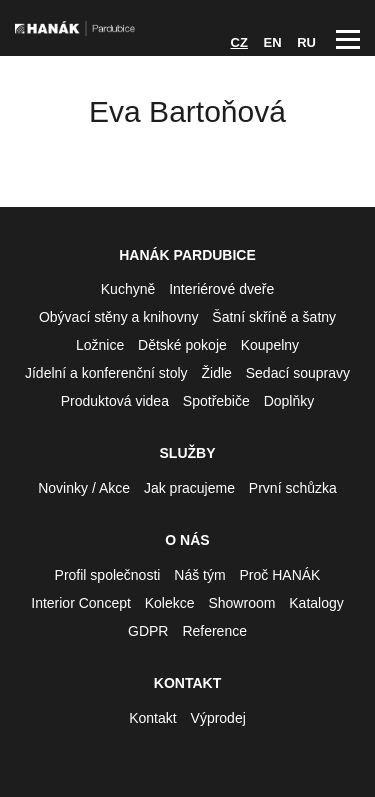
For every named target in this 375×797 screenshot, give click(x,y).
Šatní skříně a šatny (274, 317)
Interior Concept (81, 603)
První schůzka (293, 488)
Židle (217, 373)
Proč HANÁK (280, 575)
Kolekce (170, 603)
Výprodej (218, 718)
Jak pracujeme (189, 488)
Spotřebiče (216, 401)
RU (306, 42)
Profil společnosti (108, 575)
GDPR (148, 631)
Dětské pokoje (182, 345)
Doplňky (289, 401)
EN (273, 42)
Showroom (241, 603)
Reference (214, 631)
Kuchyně (128, 289)
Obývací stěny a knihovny (119, 317)
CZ (239, 42)
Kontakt (152, 718)
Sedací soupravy (298, 373)
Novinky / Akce (84, 488)
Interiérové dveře (221, 289)
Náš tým (199, 575)
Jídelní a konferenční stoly (106, 373)
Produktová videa (115, 401)
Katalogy (316, 603)
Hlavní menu (348, 39)
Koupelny (270, 345)
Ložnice (100, 345)
